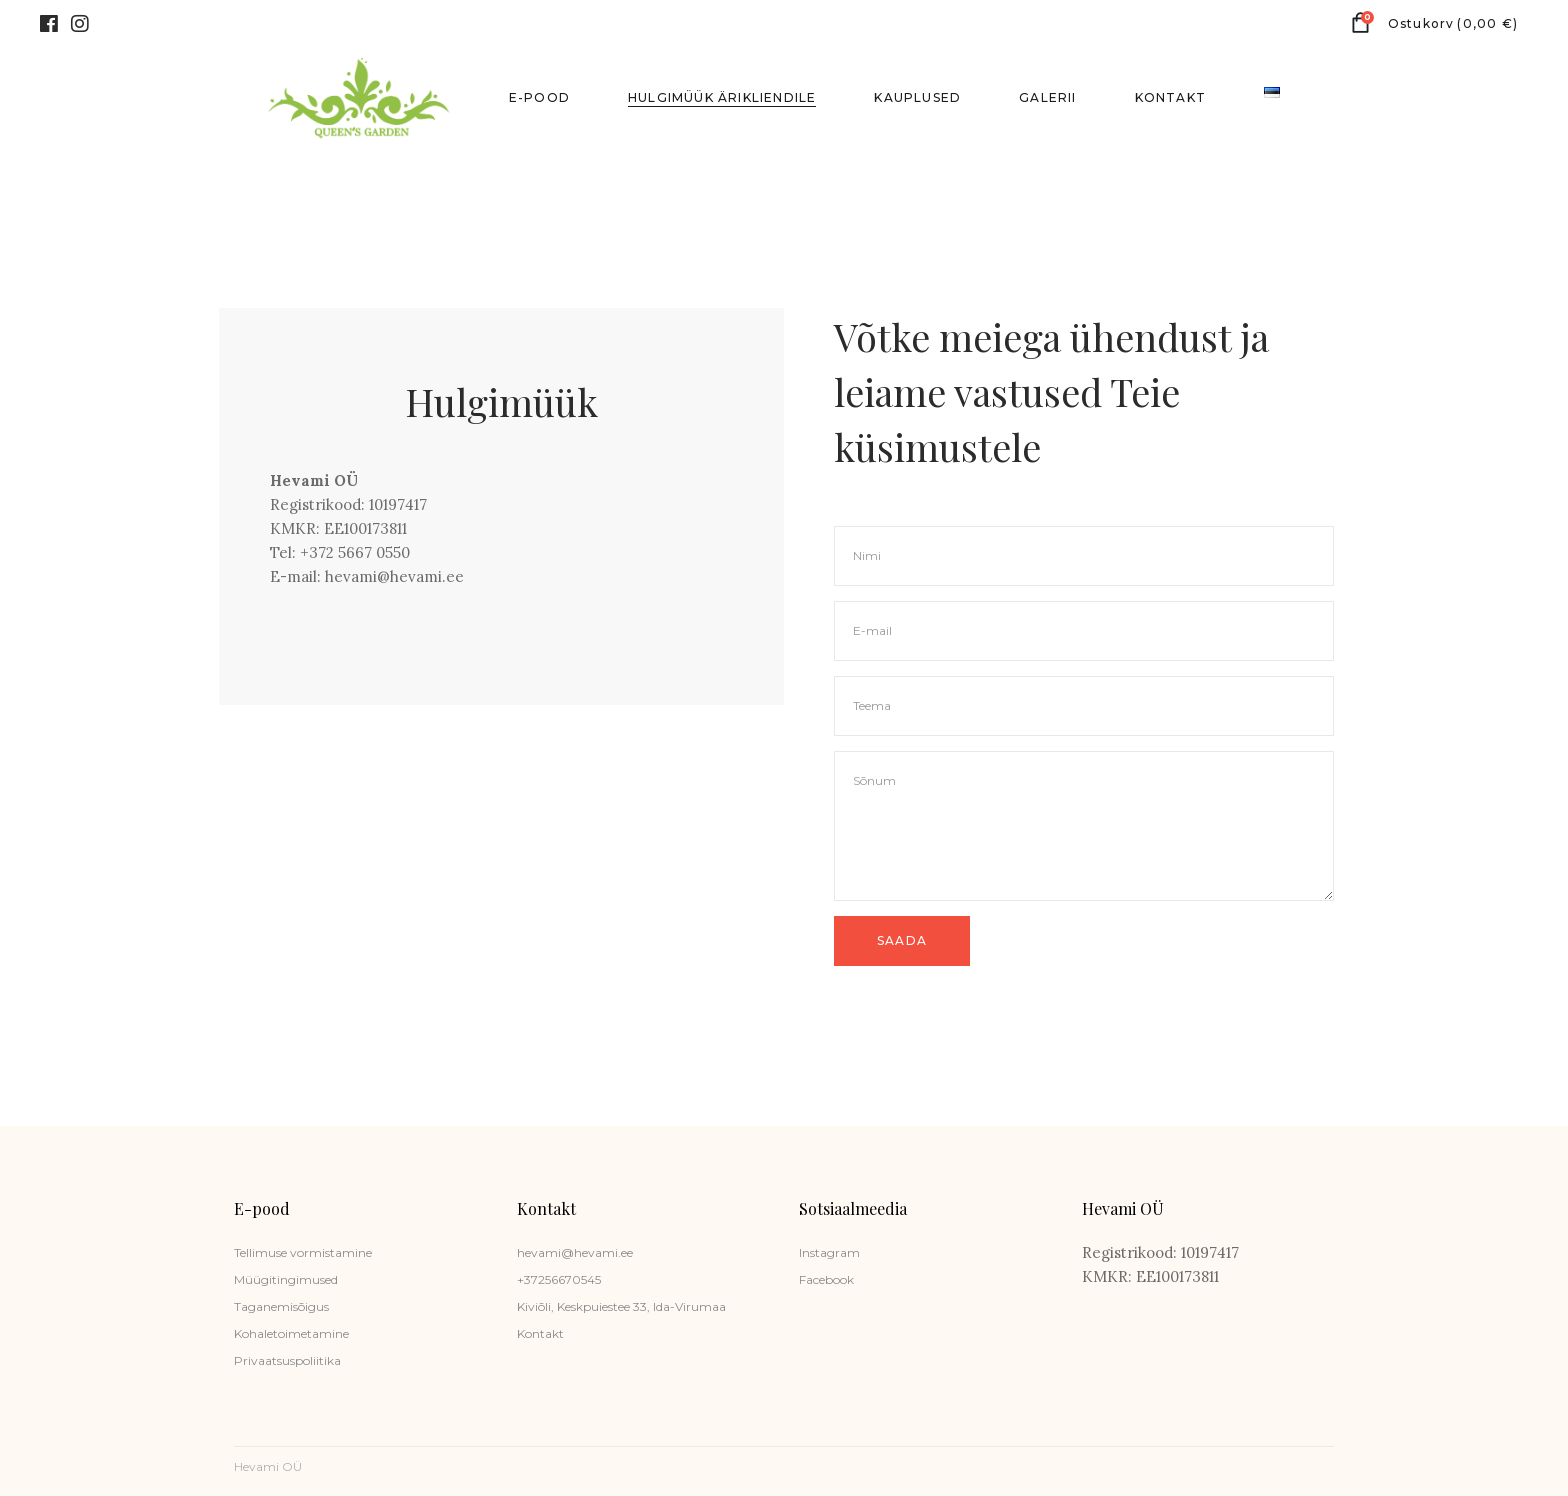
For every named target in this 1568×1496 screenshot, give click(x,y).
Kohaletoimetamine (291, 1333)
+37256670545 (559, 1279)
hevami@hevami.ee (575, 1252)
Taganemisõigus (281, 1306)
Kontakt (540, 1333)
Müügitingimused (286, 1279)
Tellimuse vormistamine (303, 1252)
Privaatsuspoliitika (287, 1360)
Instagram (829, 1252)
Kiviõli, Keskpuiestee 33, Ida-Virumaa (621, 1306)
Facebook (826, 1279)
